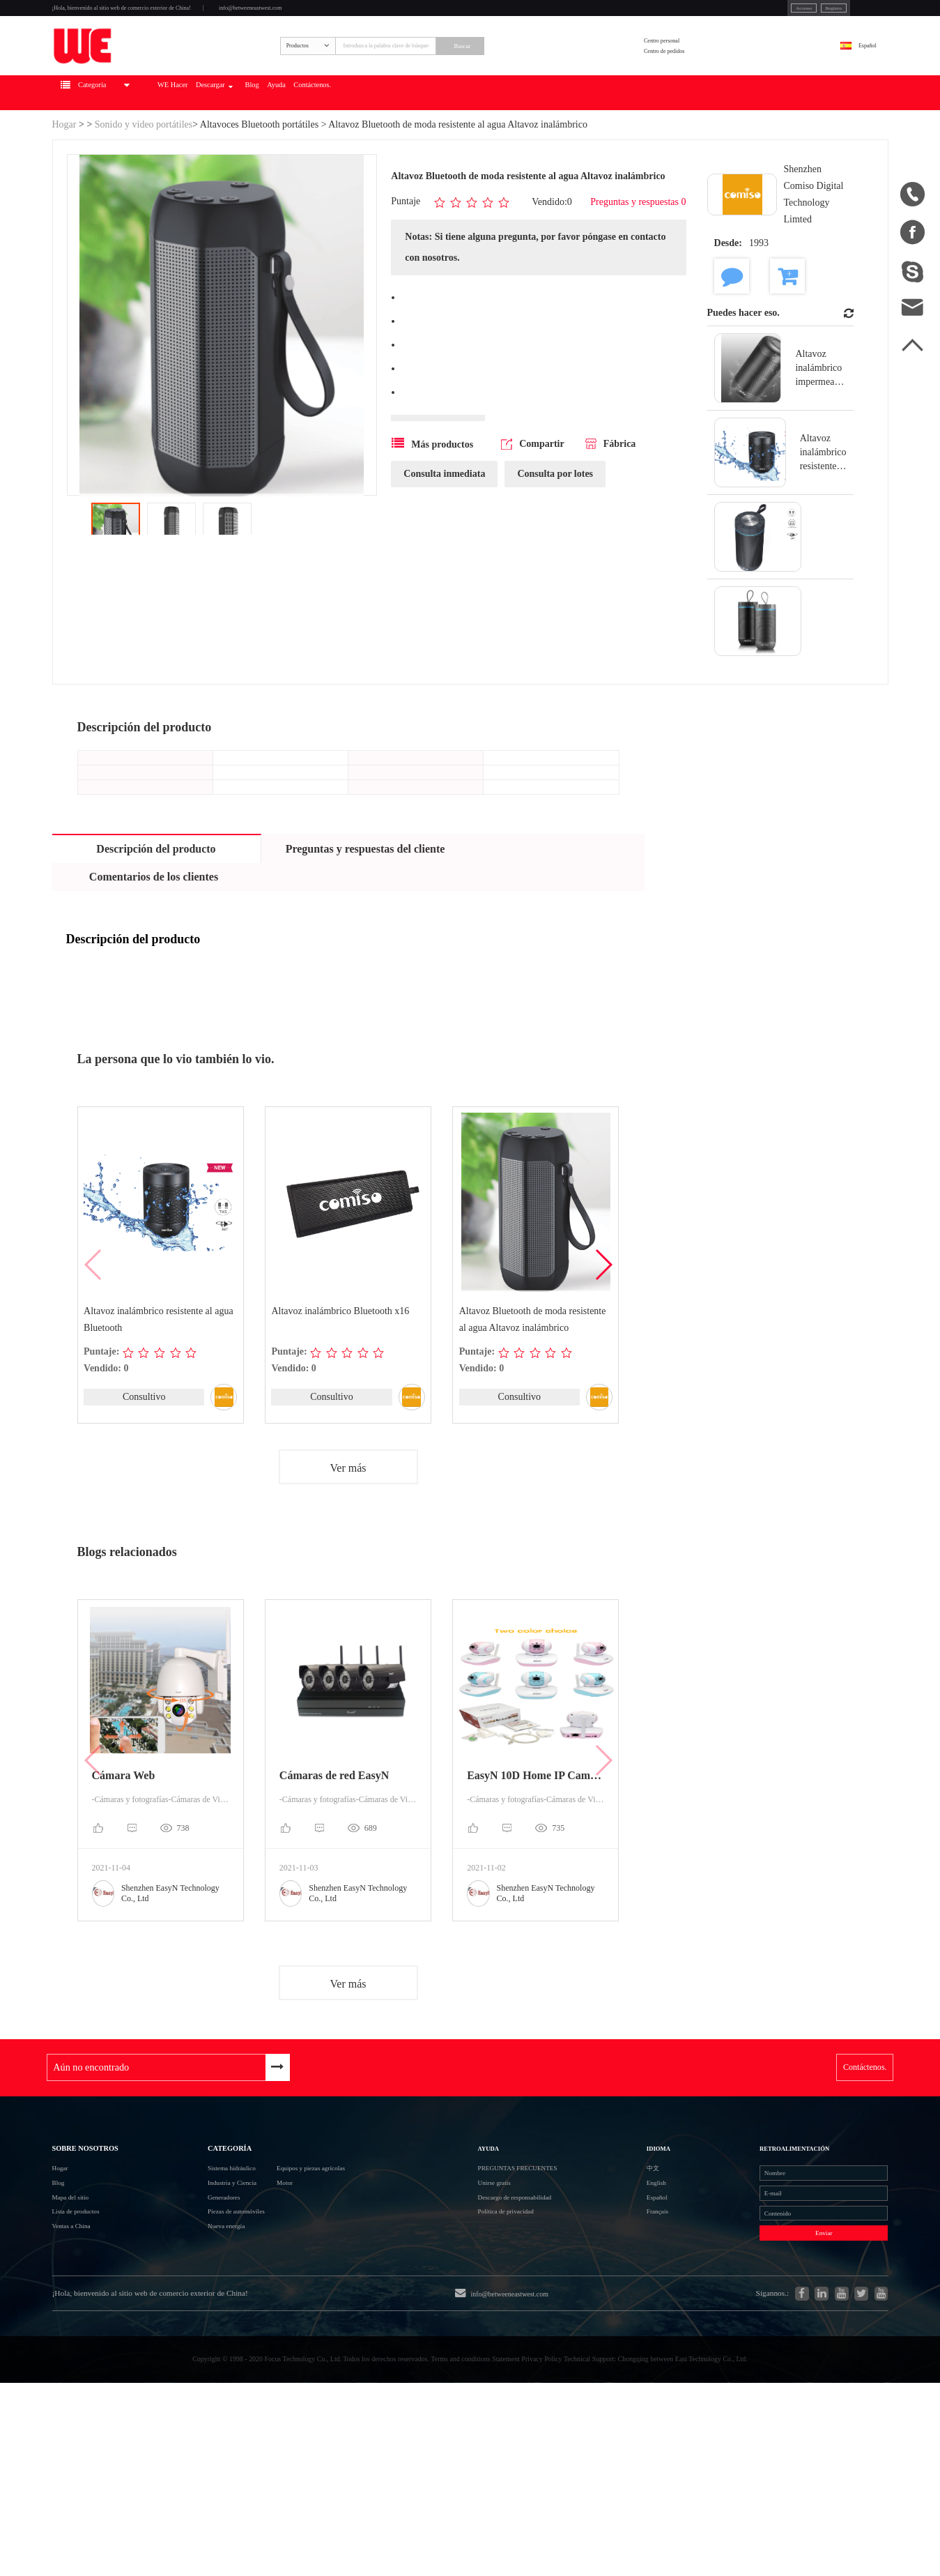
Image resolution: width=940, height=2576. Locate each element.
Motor (302, 2290)
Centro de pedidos (709, 90)
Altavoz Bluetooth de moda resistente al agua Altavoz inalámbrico (533, 1378)
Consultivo (143, 1456)
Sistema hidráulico (210, 2265)
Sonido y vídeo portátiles (143, 182)
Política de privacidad (532, 2340)
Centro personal (704, 72)
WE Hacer (262, 151)
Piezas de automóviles (218, 2341)
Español (849, 81)
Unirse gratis (512, 2290)
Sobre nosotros (110, 2230)
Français (642, 2340)
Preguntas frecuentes (553, 2265)
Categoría (207, 2230)
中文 (634, 2265)
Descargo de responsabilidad (548, 2315)
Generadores (197, 2316)
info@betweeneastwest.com (395, 15)
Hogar (64, 182)
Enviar (777, 2376)
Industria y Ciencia (211, 2290)
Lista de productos (93, 2341)
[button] (603, 1324)
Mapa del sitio (84, 2316)
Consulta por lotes (555, 536)
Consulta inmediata (444, 536)
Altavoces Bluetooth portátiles (259, 182)
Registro (751, 13)
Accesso (700, 13)
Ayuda (442, 151)
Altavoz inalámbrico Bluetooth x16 (341, 1369)
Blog (399, 151)
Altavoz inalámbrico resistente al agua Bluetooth (160, 1378)
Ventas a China (85, 2366)
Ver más (348, 1529)
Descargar (334, 151)
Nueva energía (201, 2366)
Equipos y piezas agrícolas (347, 2265)
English (640, 2290)
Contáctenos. (504, 151)
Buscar (557, 81)
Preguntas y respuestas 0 (638, 260)
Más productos (432, 505)
